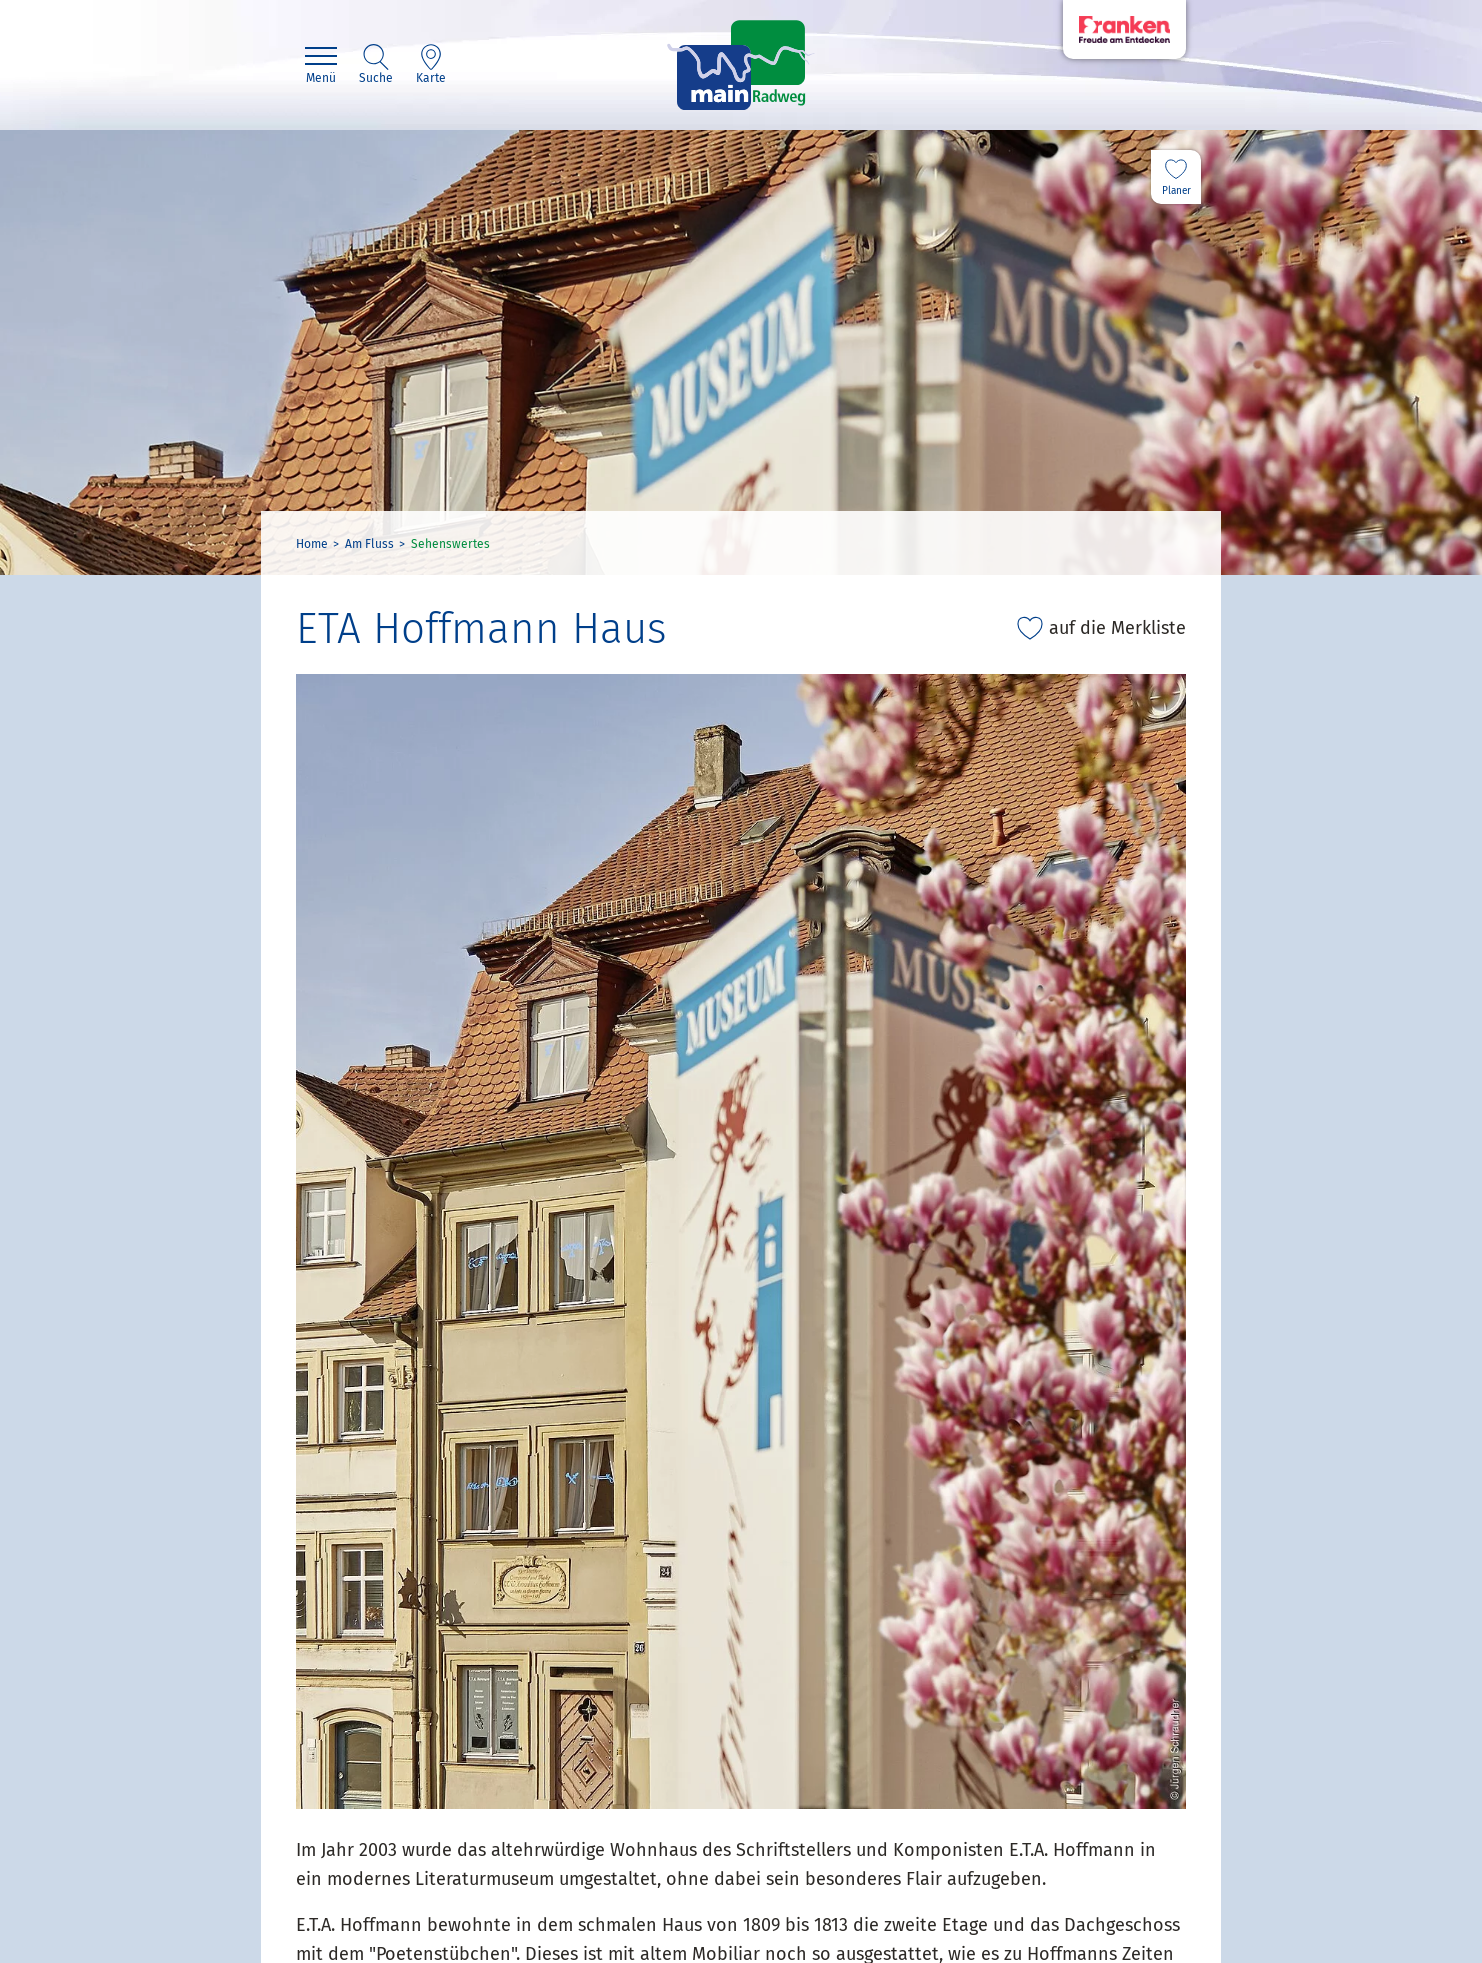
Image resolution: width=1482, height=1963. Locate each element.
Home (312, 544)
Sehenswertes (450, 544)
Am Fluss (369, 544)
